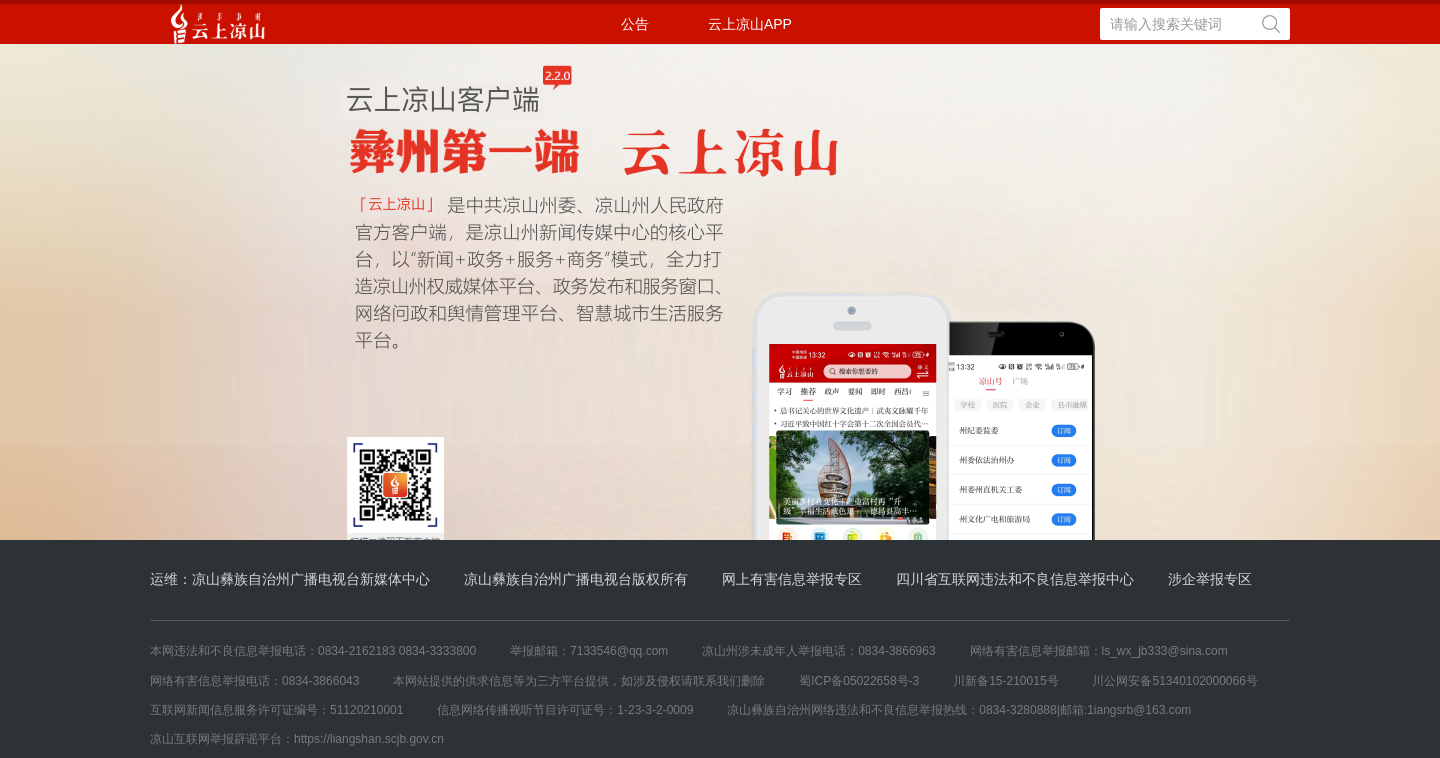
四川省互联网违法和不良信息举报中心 (1015, 579)
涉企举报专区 (1210, 579)
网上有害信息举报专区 (792, 579)
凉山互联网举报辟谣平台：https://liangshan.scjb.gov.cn (297, 739)
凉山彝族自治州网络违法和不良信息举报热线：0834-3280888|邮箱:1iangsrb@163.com (959, 710)
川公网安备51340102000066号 (1174, 681)
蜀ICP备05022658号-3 (859, 681)
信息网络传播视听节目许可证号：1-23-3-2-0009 (565, 710)
